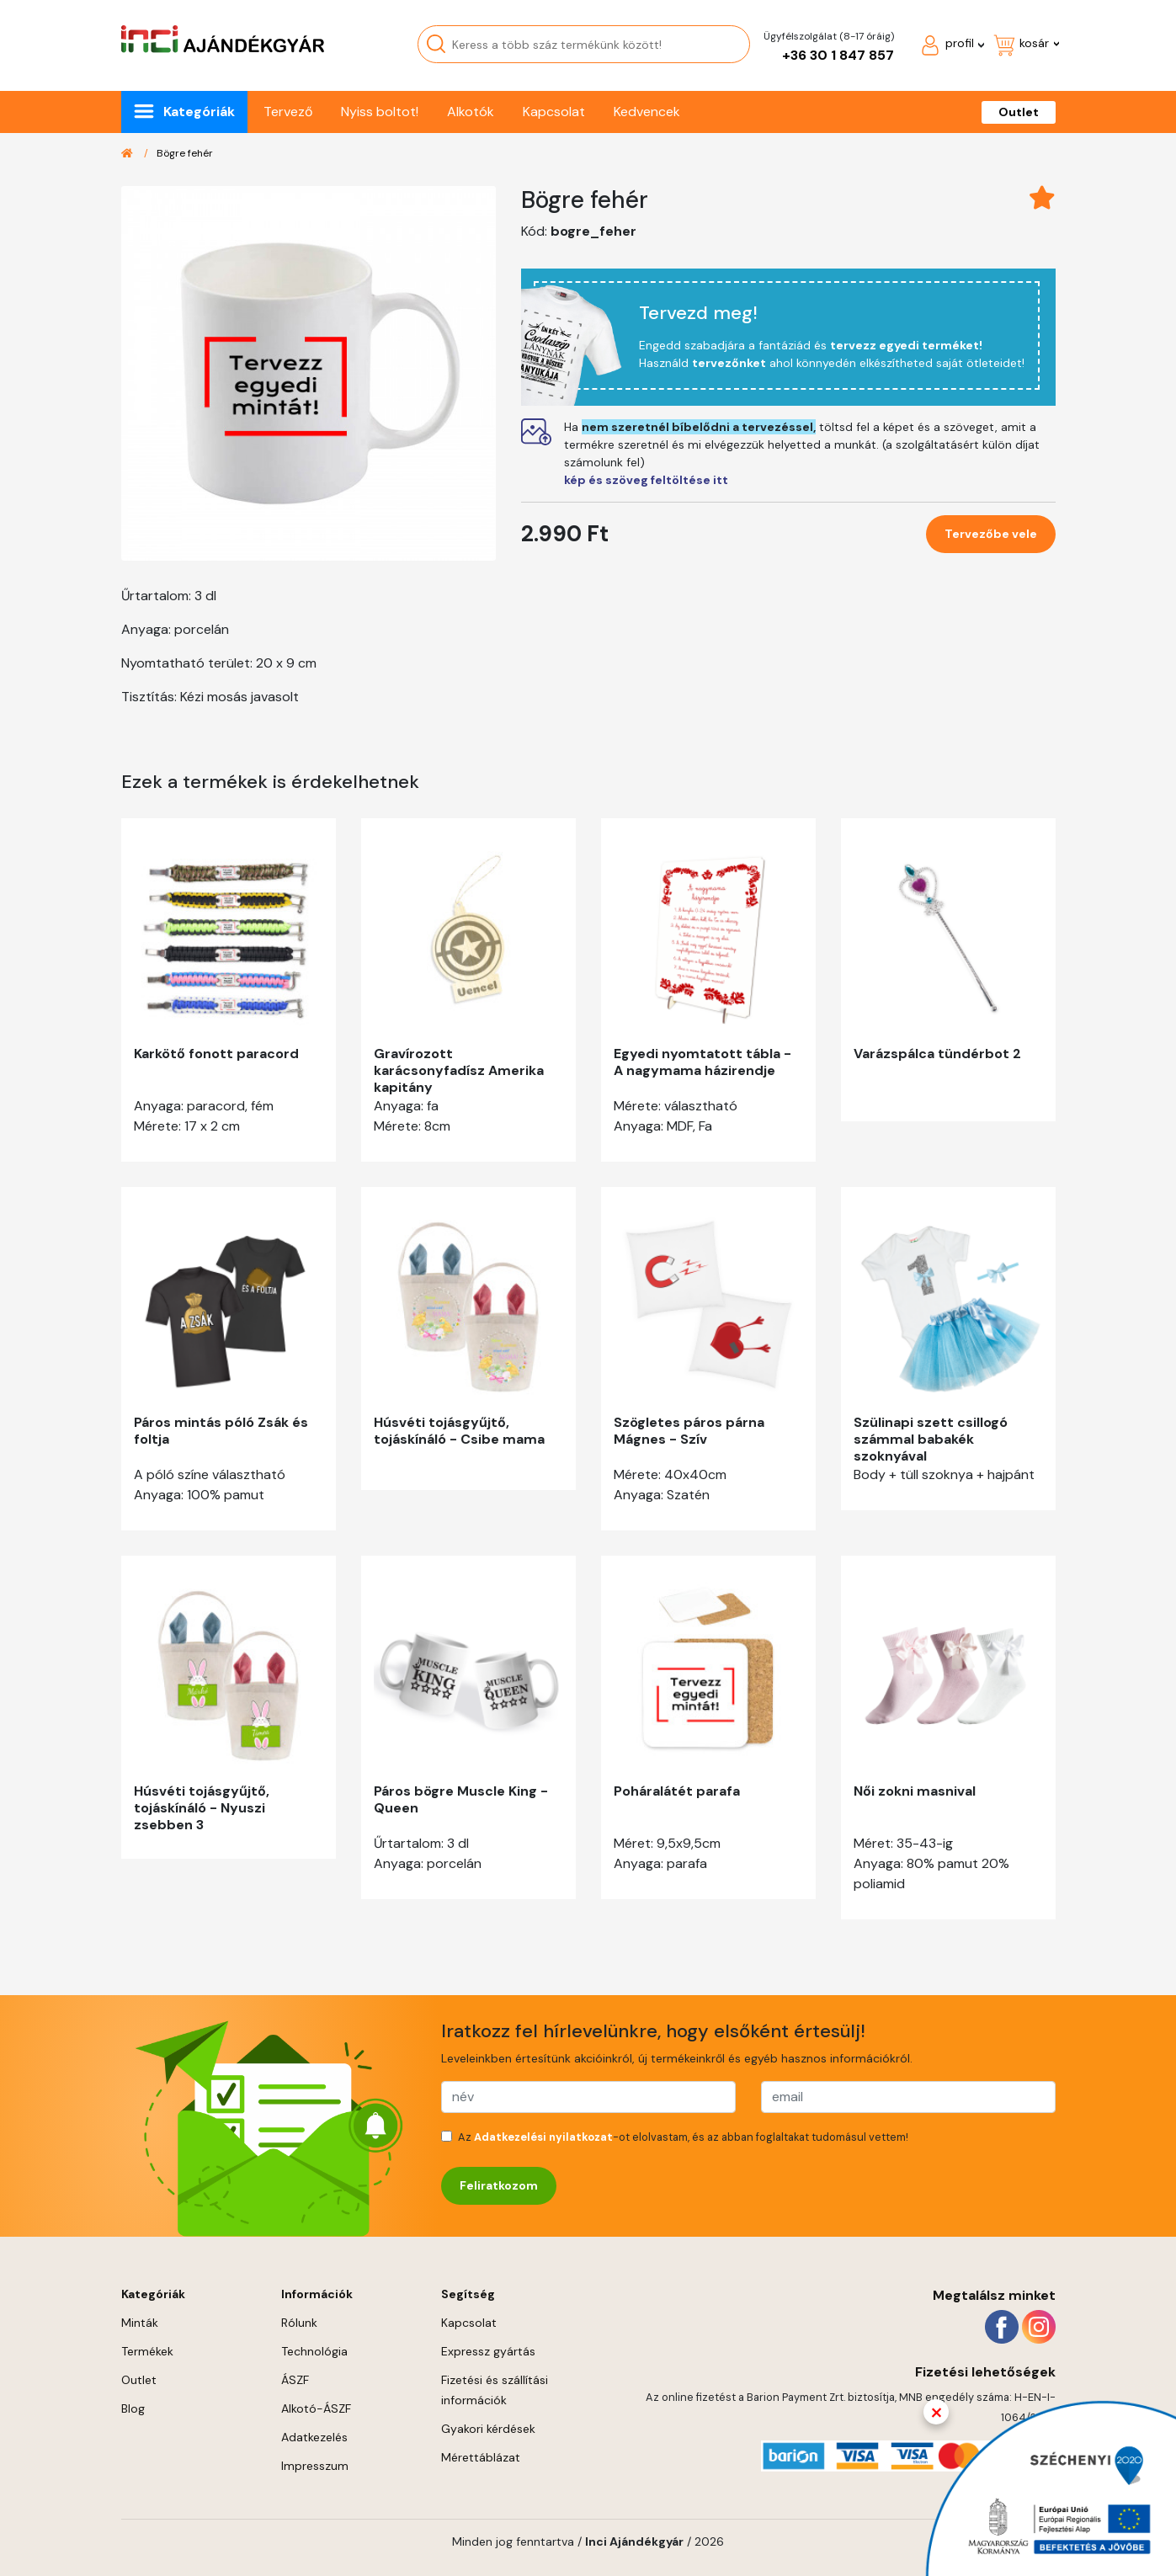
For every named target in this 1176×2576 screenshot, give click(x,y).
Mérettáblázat (480, 2457)
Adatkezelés (314, 2437)
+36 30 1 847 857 (838, 55)
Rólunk (299, 2322)
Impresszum (315, 2465)
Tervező (287, 111)
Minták (139, 2322)
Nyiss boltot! (379, 111)
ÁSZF (295, 2379)
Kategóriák (199, 111)
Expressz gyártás (488, 2351)
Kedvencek (647, 111)
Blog (133, 2408)
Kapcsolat (554, 111)
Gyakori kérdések (488, 2428)
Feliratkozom (499, 2185)
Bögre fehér (185, 153)
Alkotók (470, 111)
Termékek (147, 2351)
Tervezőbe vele (991, 533)
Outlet (1018, 112)
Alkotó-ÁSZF (316, 2408)
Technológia (314, 2351)
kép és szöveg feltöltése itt (646, 479)
